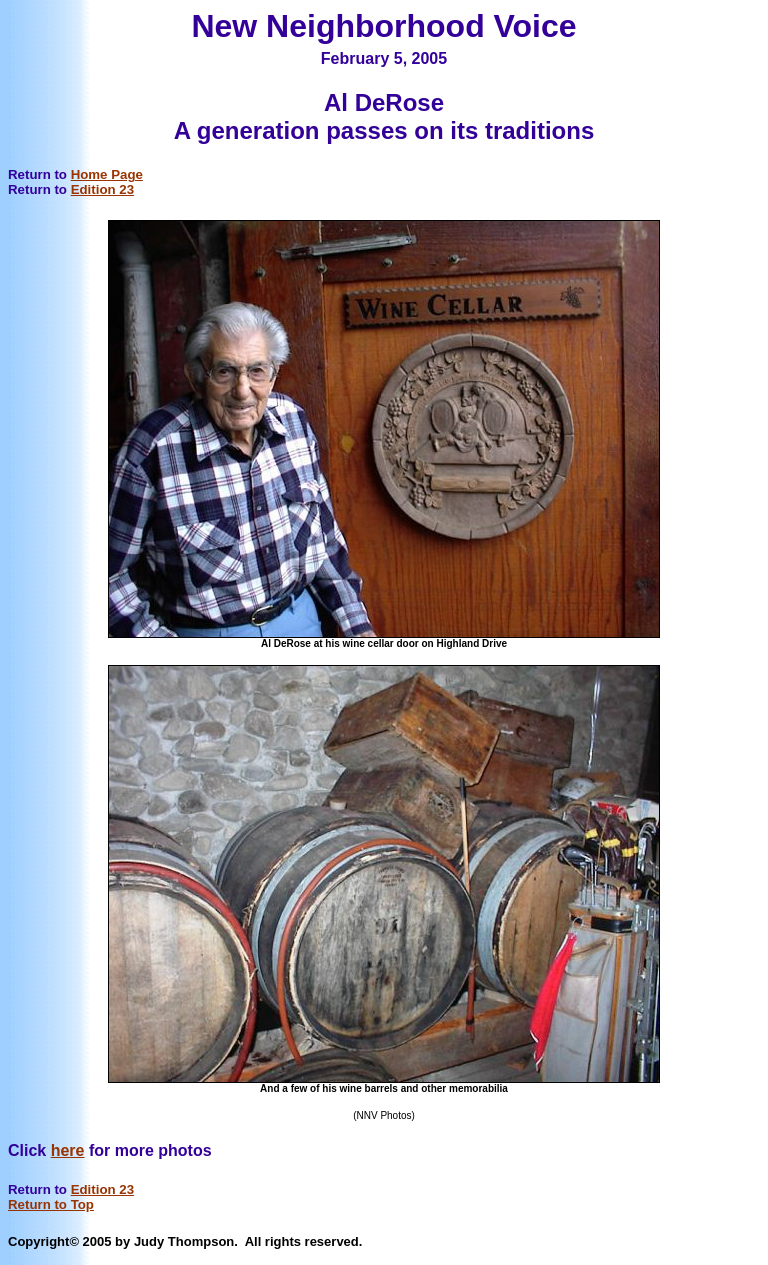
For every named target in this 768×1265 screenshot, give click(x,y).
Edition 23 (102, 189)
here (68, 1150)
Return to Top (51, 1204)
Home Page (107, 174)
